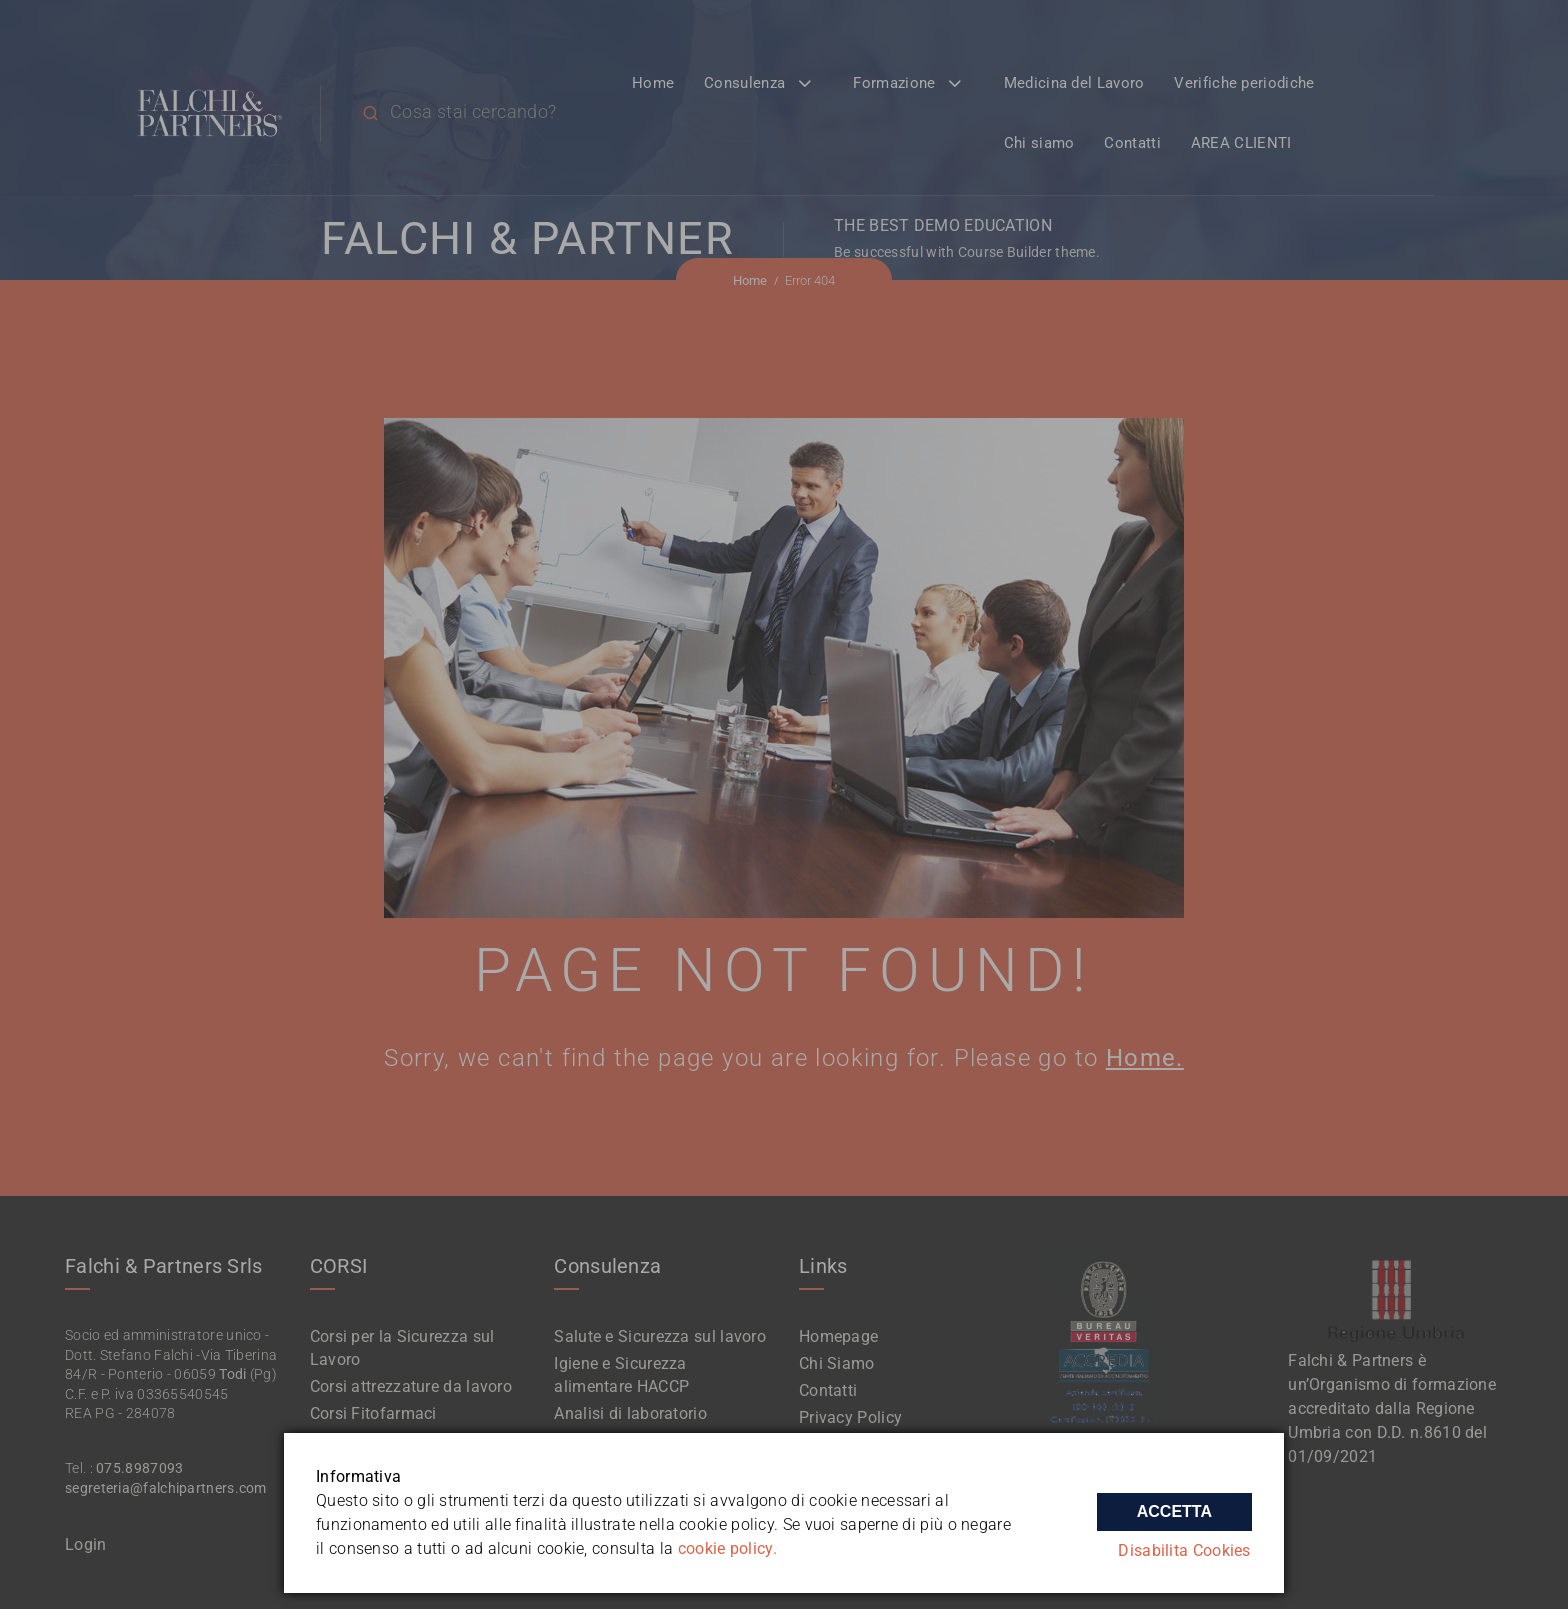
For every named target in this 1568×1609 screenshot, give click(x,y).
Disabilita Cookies (1186, 1551)
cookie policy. (727, 1548)
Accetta (1174, 1507)
